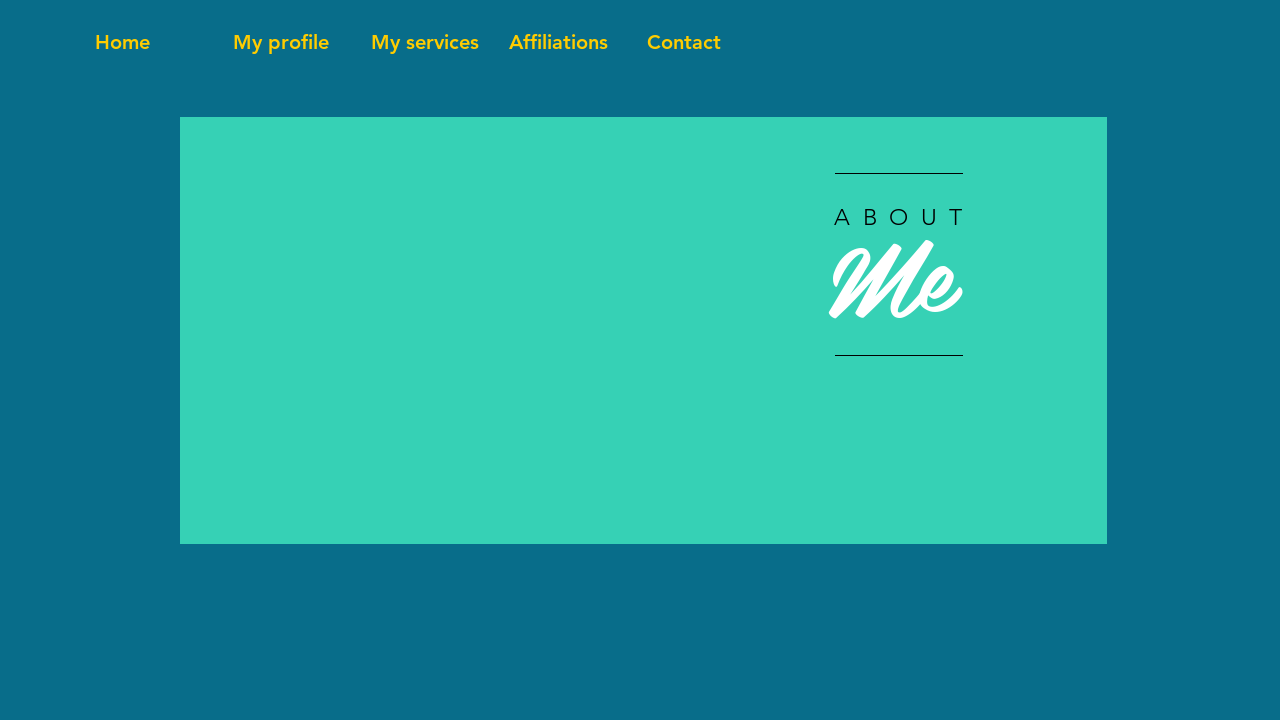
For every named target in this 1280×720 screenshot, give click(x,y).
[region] (643, 330)
